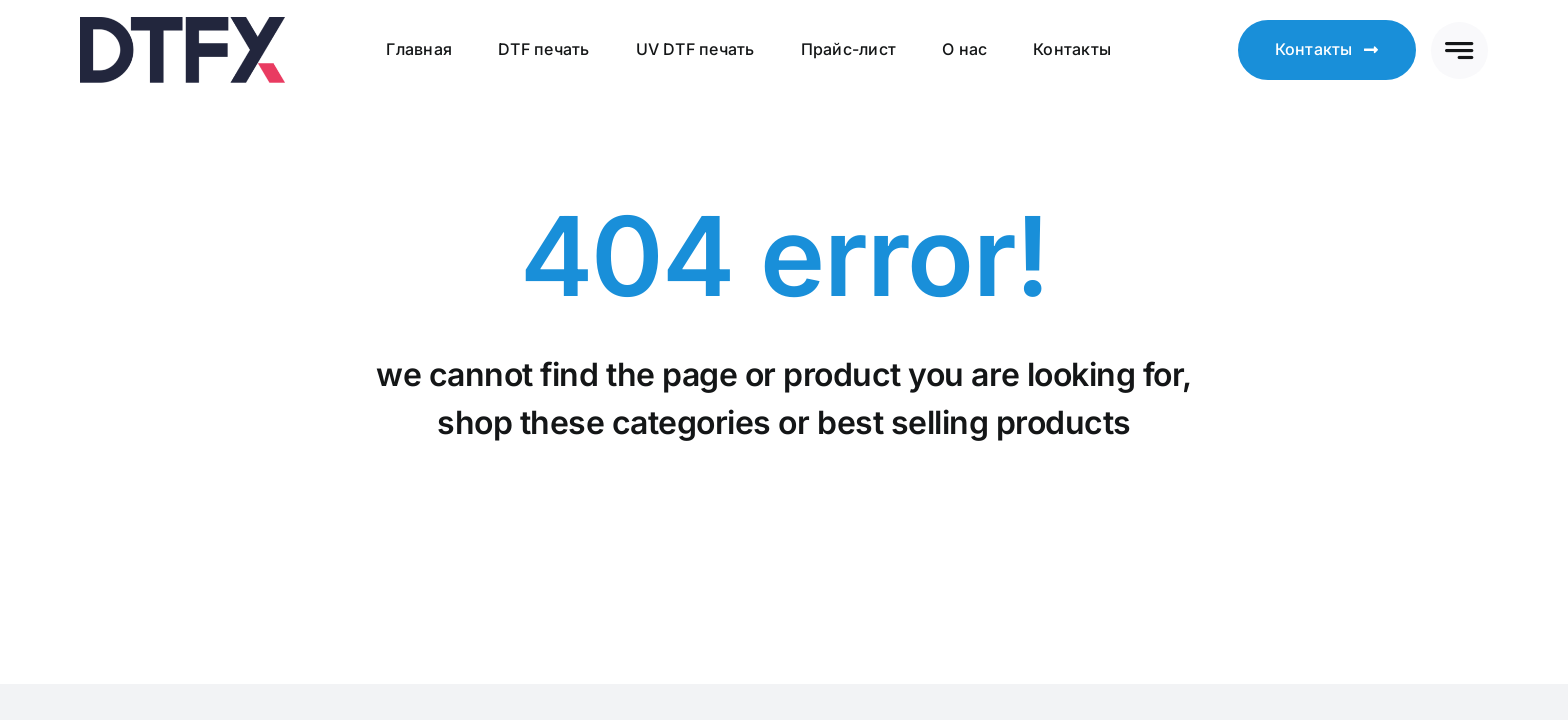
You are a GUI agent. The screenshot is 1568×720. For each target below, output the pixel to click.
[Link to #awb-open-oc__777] (1459, 50)
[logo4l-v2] (182, 25)
